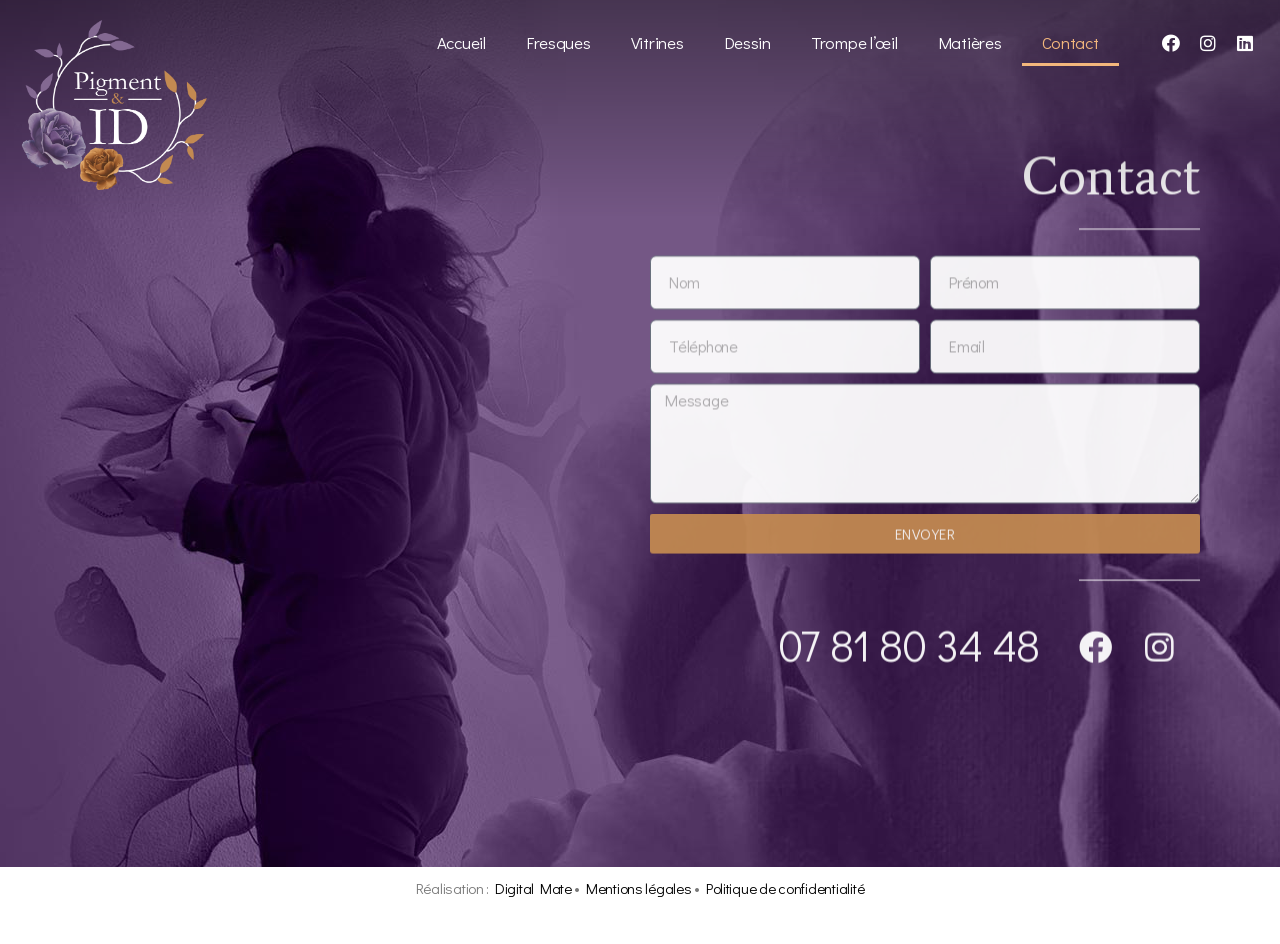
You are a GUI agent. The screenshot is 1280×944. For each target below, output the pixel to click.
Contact (1070, 42)
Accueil (461, 42)
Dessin (747, 42)
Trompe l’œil (854, 42)
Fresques (558, 42)
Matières (970, 42)
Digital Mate (533, 888)
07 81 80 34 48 (909, 647)
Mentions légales (639, 888)
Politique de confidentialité (785, 888)
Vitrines (657, 42)
